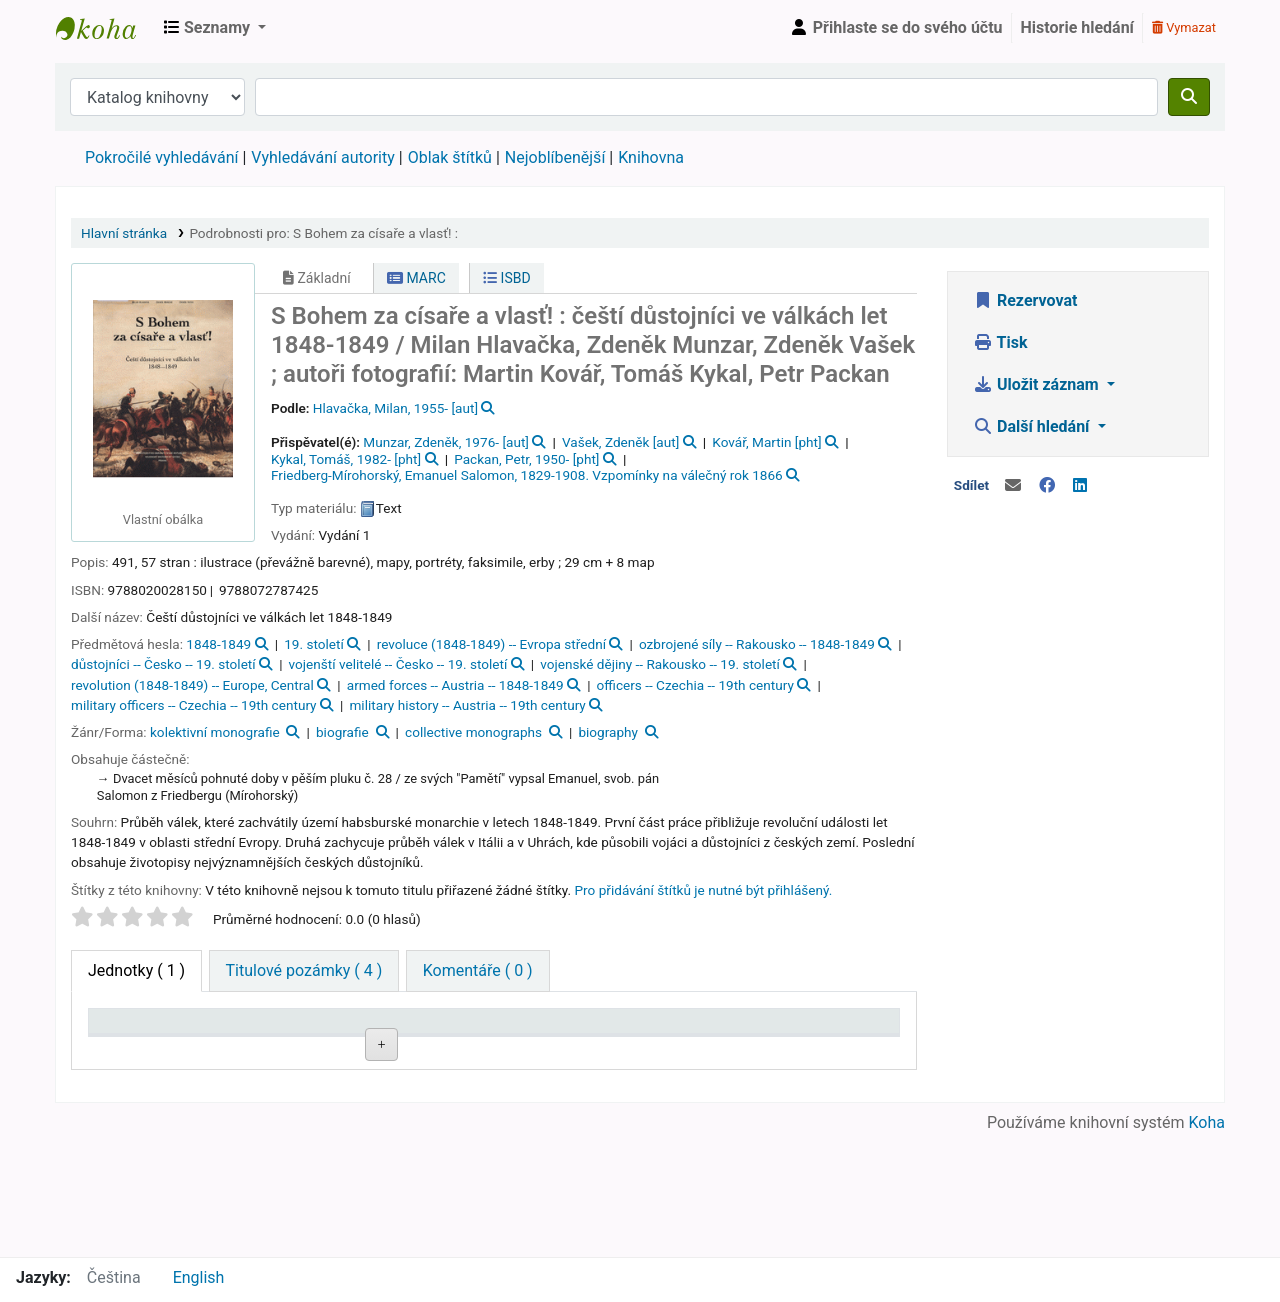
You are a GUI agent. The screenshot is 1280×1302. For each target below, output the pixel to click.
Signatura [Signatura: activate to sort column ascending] (436, 1049)
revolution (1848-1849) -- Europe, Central (192, 685)
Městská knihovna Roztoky (106, 28)
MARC (416, 278)
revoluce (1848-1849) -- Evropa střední (491, 644)
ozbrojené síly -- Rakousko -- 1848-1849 (757, 644)
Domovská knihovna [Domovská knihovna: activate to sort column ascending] (236, 1040)
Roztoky (227, 1095)
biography (608, 732)
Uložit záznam (1038, 384)
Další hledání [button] (1033, 426)
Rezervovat (1025, 300)
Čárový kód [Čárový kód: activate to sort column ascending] (833, 1040)
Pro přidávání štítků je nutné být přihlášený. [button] (704, 890)
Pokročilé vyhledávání (161, 157)
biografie (342, 732)
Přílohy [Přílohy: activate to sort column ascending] (530, 1049)
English (199, 1277)
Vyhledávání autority (322, 157)
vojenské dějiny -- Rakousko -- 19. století (660, 664)
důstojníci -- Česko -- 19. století (163, 664)
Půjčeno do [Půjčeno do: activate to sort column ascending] (735, 1040)
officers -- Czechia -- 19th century (695, 685)
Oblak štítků (450, 157)
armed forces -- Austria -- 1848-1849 (455, 685)
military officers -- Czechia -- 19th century (194, 705)
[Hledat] (1189, 97)
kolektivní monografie (215, 732)
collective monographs (473, 732)
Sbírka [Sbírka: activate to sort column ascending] (325, 1049)
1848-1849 (218, 644)
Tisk (1000, 342)
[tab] (304, 971)
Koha (1207, 1244)
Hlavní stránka (124, 233)
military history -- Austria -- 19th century (467, 705)
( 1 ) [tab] (136, 970)
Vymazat (1184, 27)
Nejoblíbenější (555, 157)
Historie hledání (1077, 27)
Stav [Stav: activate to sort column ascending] (622, 1049)
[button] (215, 28)
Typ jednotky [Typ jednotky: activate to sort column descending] (129, 1040)
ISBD (507, 278)
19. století (314, 644)
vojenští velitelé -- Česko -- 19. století (398, 664)
